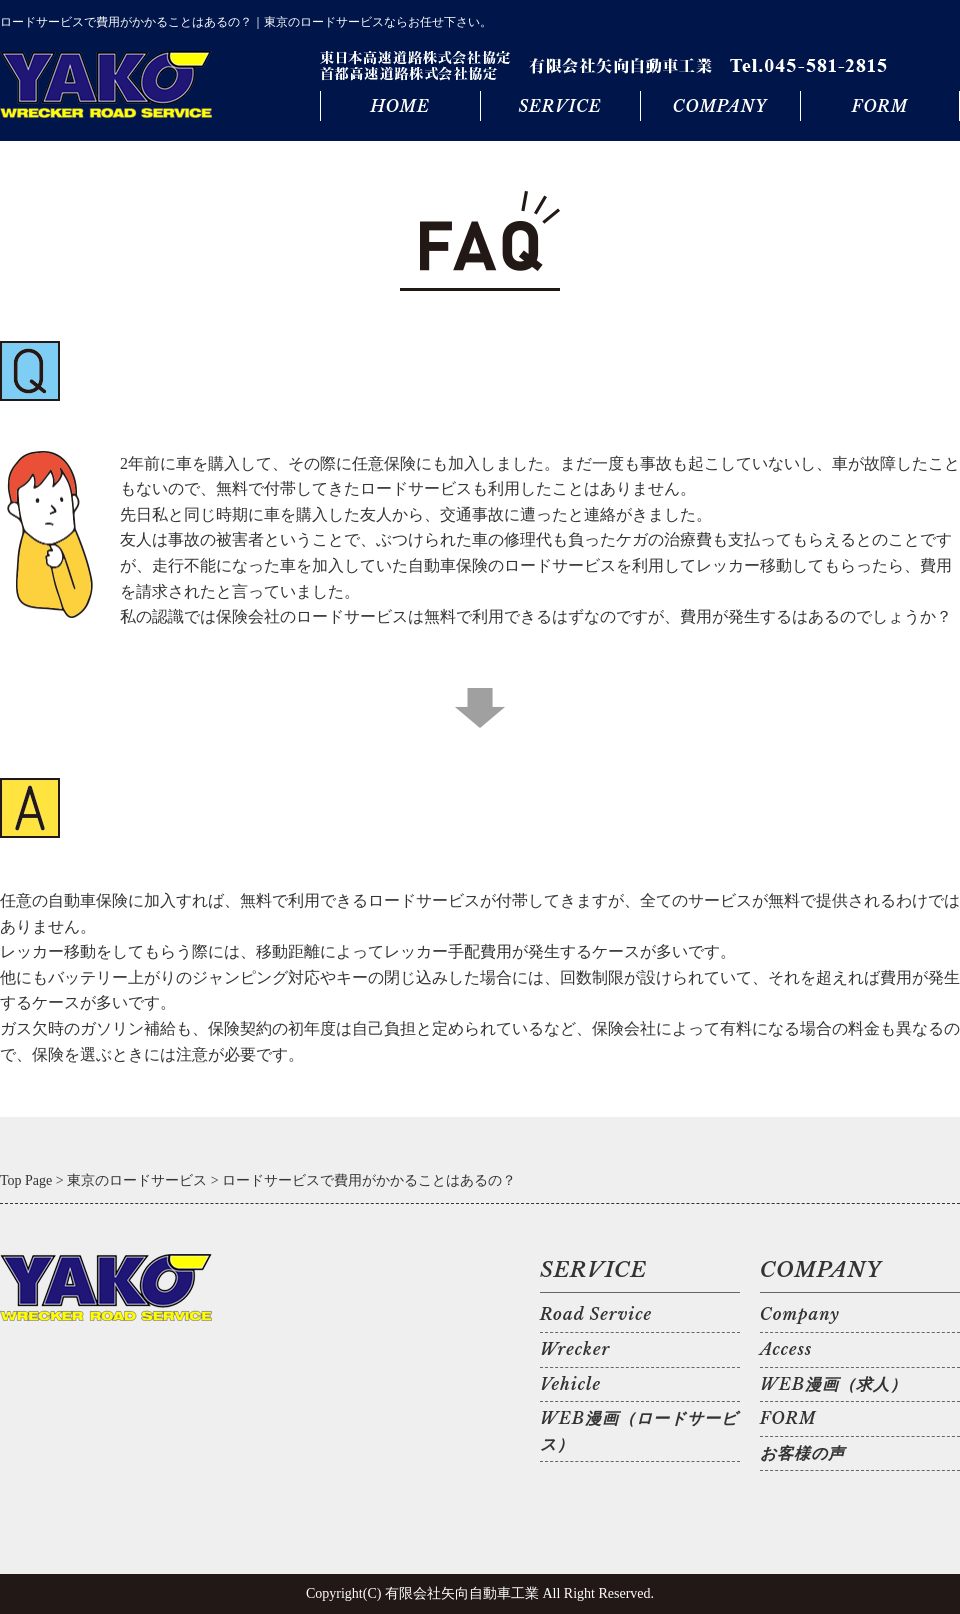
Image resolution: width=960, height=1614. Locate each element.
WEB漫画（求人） (833, 1384)
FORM (880, 106)
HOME (399, 106)
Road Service (596, 1314)
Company (800, 1314)
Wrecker (575, 1349)
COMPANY (720, 106)
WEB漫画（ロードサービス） (639, 1431)
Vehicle (570, 1384)
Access (786, 1349)
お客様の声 (802, 1453)
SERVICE (559, 106)
